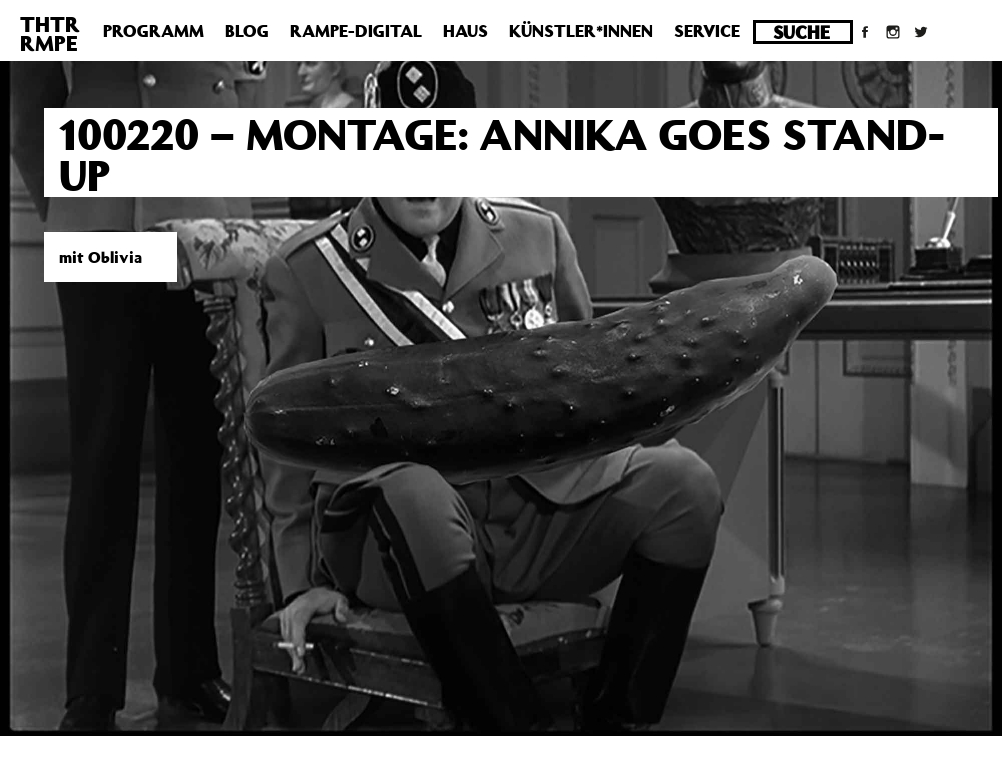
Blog (247, 31)
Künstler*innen (581, 31)
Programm (153, 31)
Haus (465, 31)
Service (707, 31)
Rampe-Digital (356, 31)
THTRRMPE (50, 33)
